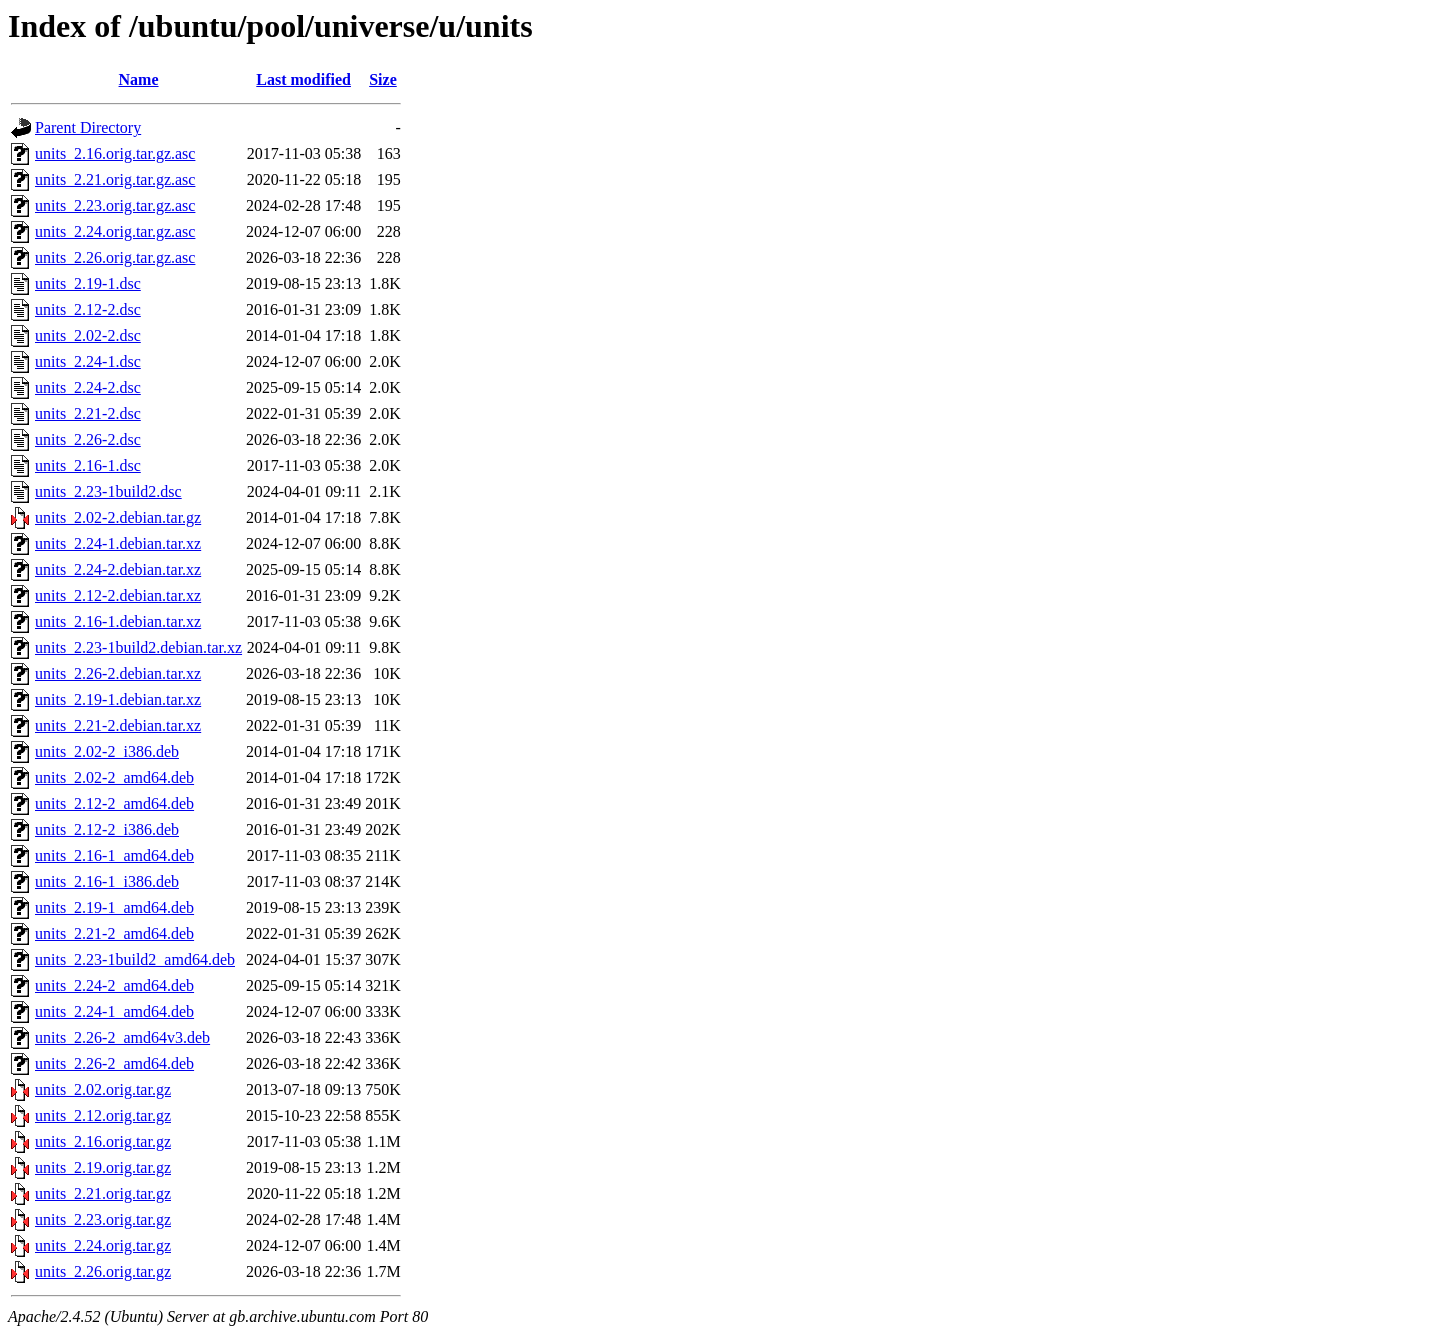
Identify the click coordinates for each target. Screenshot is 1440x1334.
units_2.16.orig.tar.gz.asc (115, 153)
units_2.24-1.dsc (88, 361)
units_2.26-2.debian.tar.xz (118, 673)
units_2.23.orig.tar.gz (103, 1219)
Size (383, 79)
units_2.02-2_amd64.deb (114, 777)
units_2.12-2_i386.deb (107, 829)
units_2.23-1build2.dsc (108, 491)
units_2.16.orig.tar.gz (103, 1141)
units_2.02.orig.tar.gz (103, 1089)
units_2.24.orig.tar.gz (103, 1245)
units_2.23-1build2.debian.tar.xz (138, 647)
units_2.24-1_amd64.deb (114, 1011)
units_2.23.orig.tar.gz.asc (115, 205)
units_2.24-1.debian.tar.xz (118, 543)
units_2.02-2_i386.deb (107, 751)
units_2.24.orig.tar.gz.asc (115, 231)
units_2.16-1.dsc (88, 465)
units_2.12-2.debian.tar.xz (118, 595)
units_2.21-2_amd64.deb (114, 933)
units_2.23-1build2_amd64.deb (135, 959)
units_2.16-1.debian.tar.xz (118, 621)
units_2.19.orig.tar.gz (103, 1167)
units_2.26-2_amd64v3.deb (122, 1037)
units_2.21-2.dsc (88, 413)
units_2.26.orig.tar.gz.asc (115, 257)
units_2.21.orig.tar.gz (103, 1193)
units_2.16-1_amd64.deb (114, 855)
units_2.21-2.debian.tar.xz (118, 725)
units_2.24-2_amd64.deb (114, 985)
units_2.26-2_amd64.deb (114, 1063)
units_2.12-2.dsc (88, 309)
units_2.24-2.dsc (88, 387)
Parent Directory (88, 127)
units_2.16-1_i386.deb (107, 881)
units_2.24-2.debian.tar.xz (118, 569)
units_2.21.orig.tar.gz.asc (115, 179)
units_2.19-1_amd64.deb (114, 907)
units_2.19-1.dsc (88, 283)
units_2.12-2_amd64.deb (114, 803)
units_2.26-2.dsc (88, 439)
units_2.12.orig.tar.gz (103, 1115)
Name (139, 79)
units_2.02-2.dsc (88, 335)
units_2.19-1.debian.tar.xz (118, 699)
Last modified (303, 79)
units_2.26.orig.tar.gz (103, 1271)
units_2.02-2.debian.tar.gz (118, 517)
